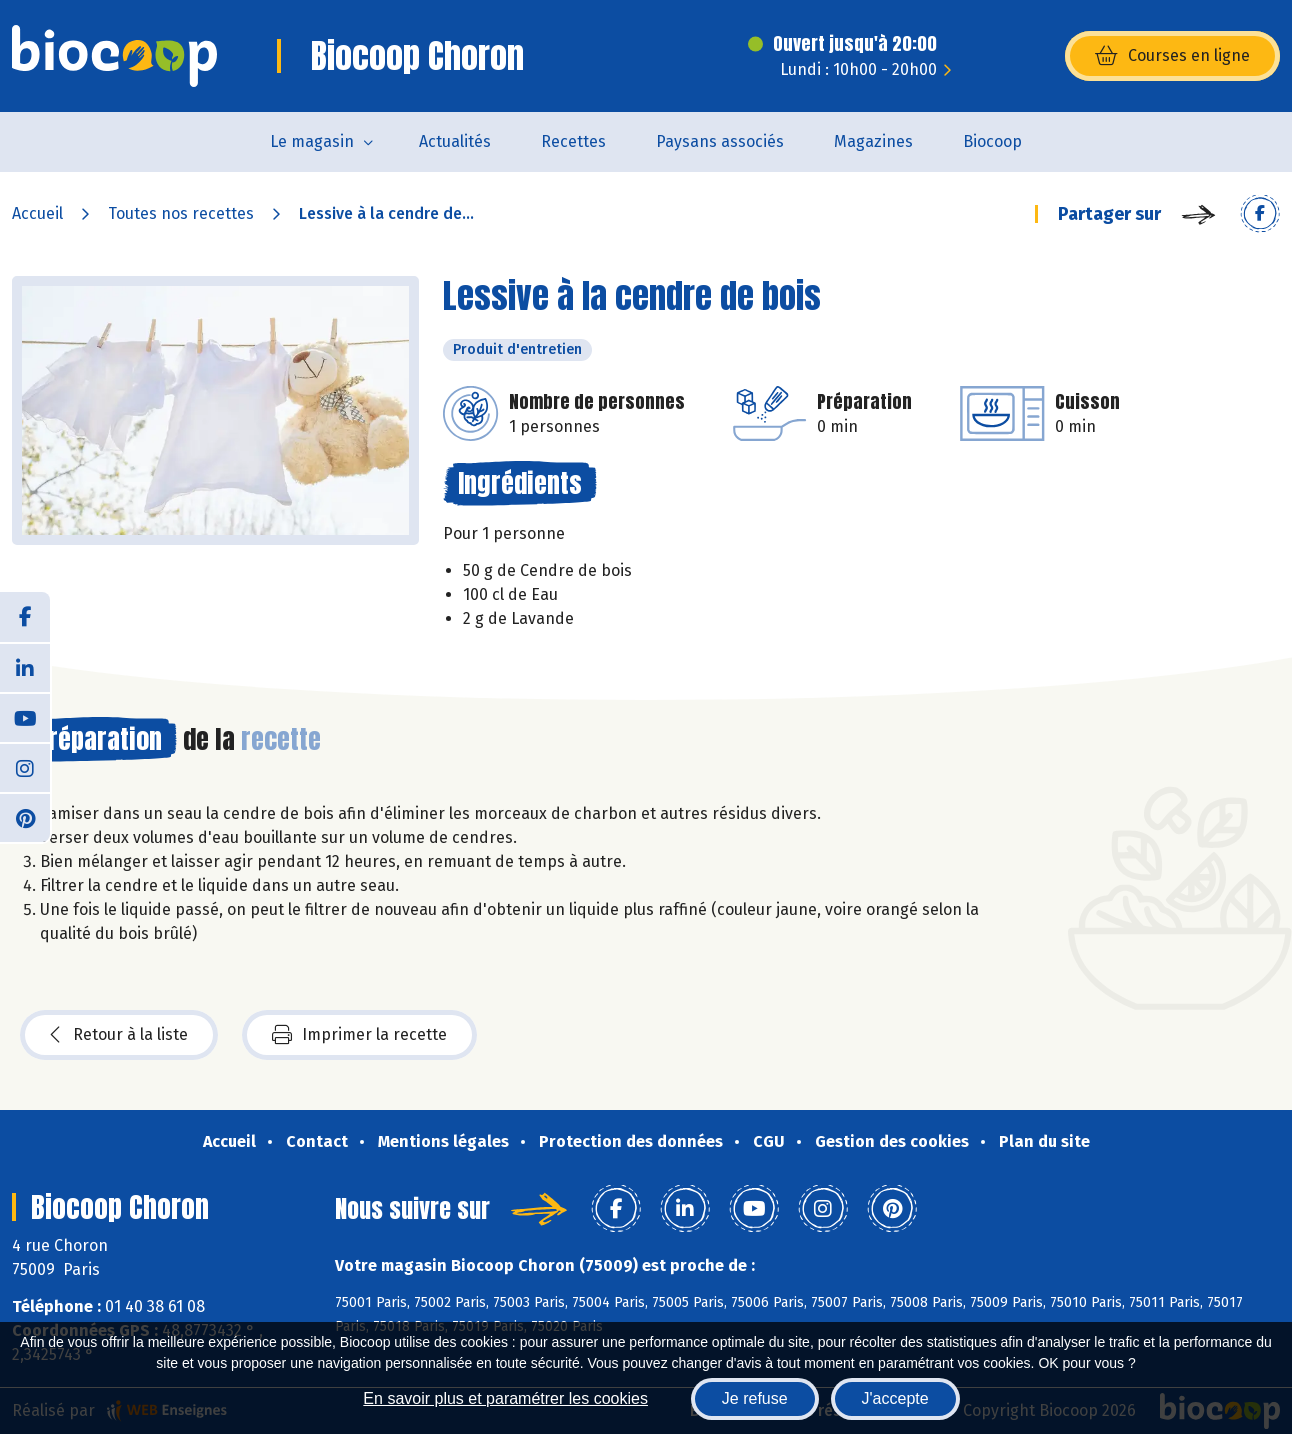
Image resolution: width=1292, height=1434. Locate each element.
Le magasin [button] (312, 141)
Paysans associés (720, 141)
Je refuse (755, 1398)
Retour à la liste (119, 1035)
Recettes (573, 141)
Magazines (873, 141)
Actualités (455, 141)
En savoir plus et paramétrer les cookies (505, 1398)
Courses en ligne (1172, 56)
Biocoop (992, 141)
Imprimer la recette (359, 1035)
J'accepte (895, 1398)
